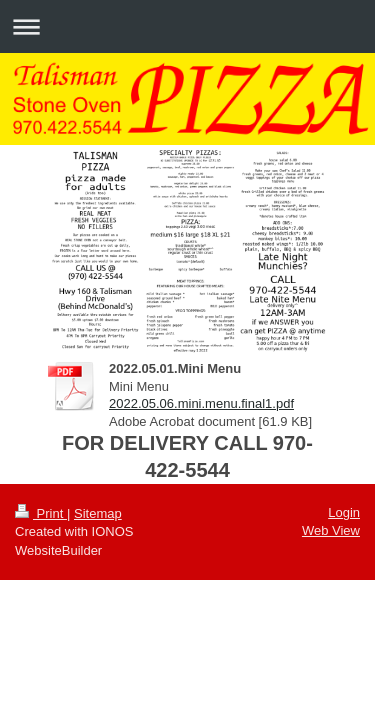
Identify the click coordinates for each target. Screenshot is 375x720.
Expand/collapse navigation (187, 26)
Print (41, 513)
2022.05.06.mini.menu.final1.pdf (201, 403)
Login (344, 512)
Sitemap (98, 513)
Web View (331, 530)
